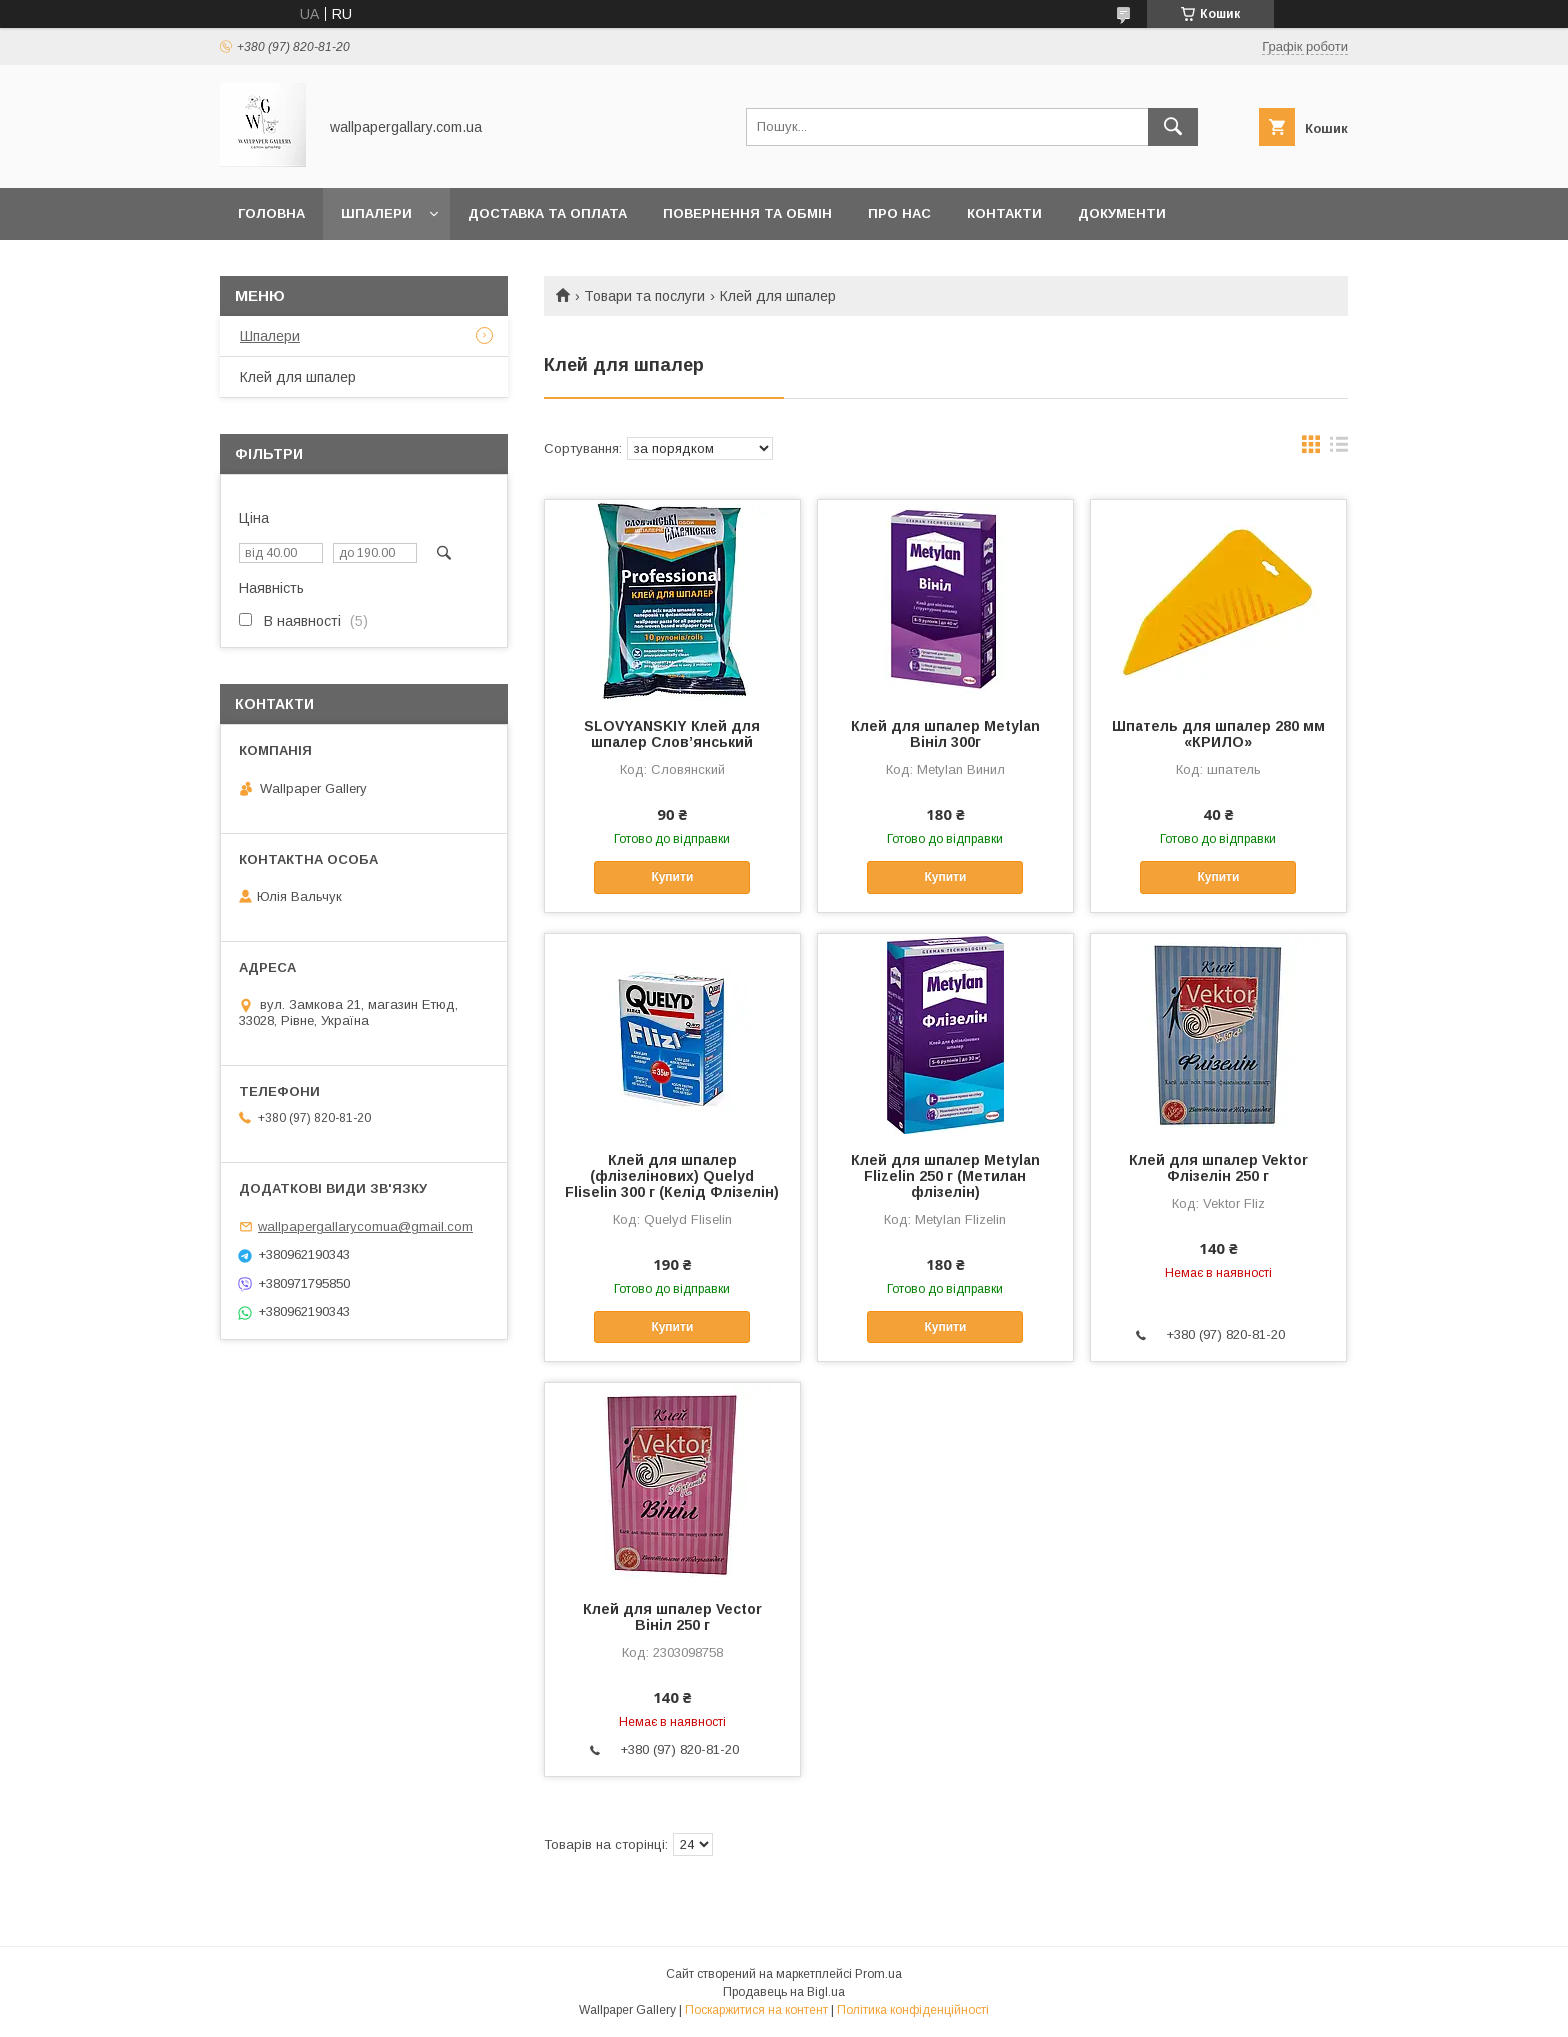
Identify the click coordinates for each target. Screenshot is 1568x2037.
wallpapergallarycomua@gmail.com (365, 1226)
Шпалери (376, 213)
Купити (672, 877)
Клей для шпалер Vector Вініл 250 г (672, 1617)
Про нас (899, 213)
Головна (271, 213)
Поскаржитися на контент (756, 2010)
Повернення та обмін (747, 213)
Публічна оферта (305, 265)
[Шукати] (1173, 127)
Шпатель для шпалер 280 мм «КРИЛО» (1218, 734)
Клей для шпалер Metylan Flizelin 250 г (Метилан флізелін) (945, 1176)
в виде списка (1339, 449)
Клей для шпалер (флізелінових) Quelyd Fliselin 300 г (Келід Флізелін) (672, 1176)
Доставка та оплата (547, 213)
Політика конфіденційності (913, 2010)
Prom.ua (878, 1974)
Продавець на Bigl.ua (784, 1992)
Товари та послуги (644, 296)
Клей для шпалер (298, 377)
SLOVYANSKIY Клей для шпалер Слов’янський (672, 734)
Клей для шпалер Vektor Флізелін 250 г (1218, 1168)
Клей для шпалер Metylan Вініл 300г (945, 734)
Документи (1122, 213)
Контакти (1004, 213)
